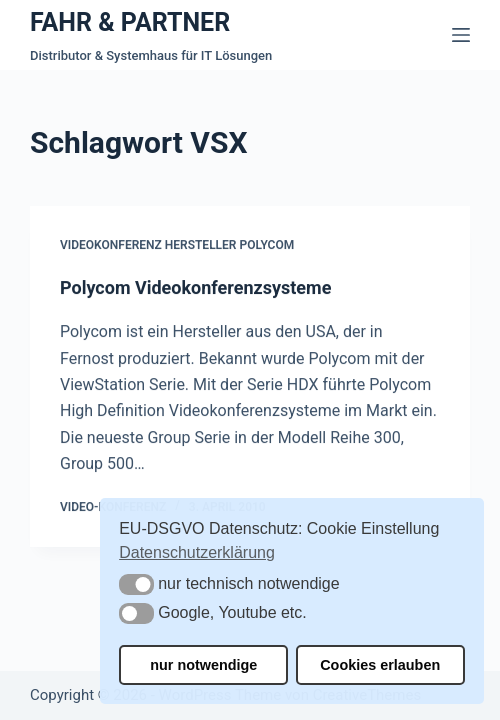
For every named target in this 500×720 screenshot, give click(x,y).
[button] (136, 584)
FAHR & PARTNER (130, 22)
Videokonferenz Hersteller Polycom (177, 246)
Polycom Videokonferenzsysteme (195, 287)
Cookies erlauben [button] (380, 665)
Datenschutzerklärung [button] (197, 552)
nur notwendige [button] (203, 665)
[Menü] (461, 35)
